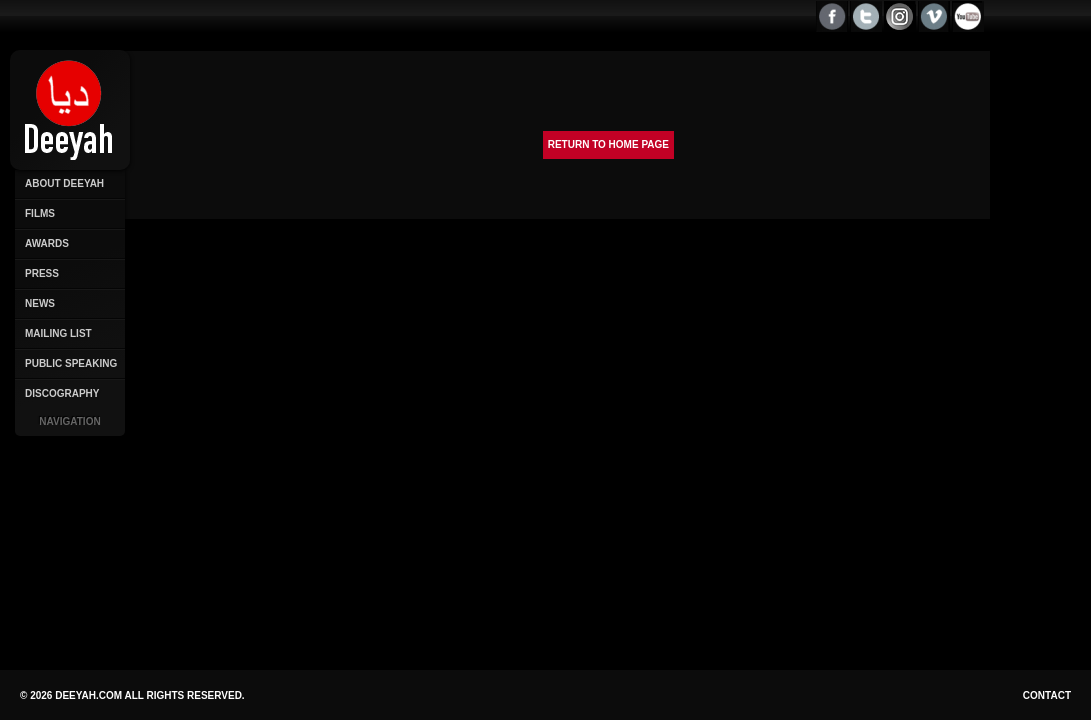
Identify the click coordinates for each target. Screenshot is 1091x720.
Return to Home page (608, 144)
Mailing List (58, 333)
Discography (62, 393)
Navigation (69, 421)
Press (42, 273)
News (40, 303)
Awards (47, 243)
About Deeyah (64, 183)
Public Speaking (71, 363)
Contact (1047, 695)
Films (40, 213)
